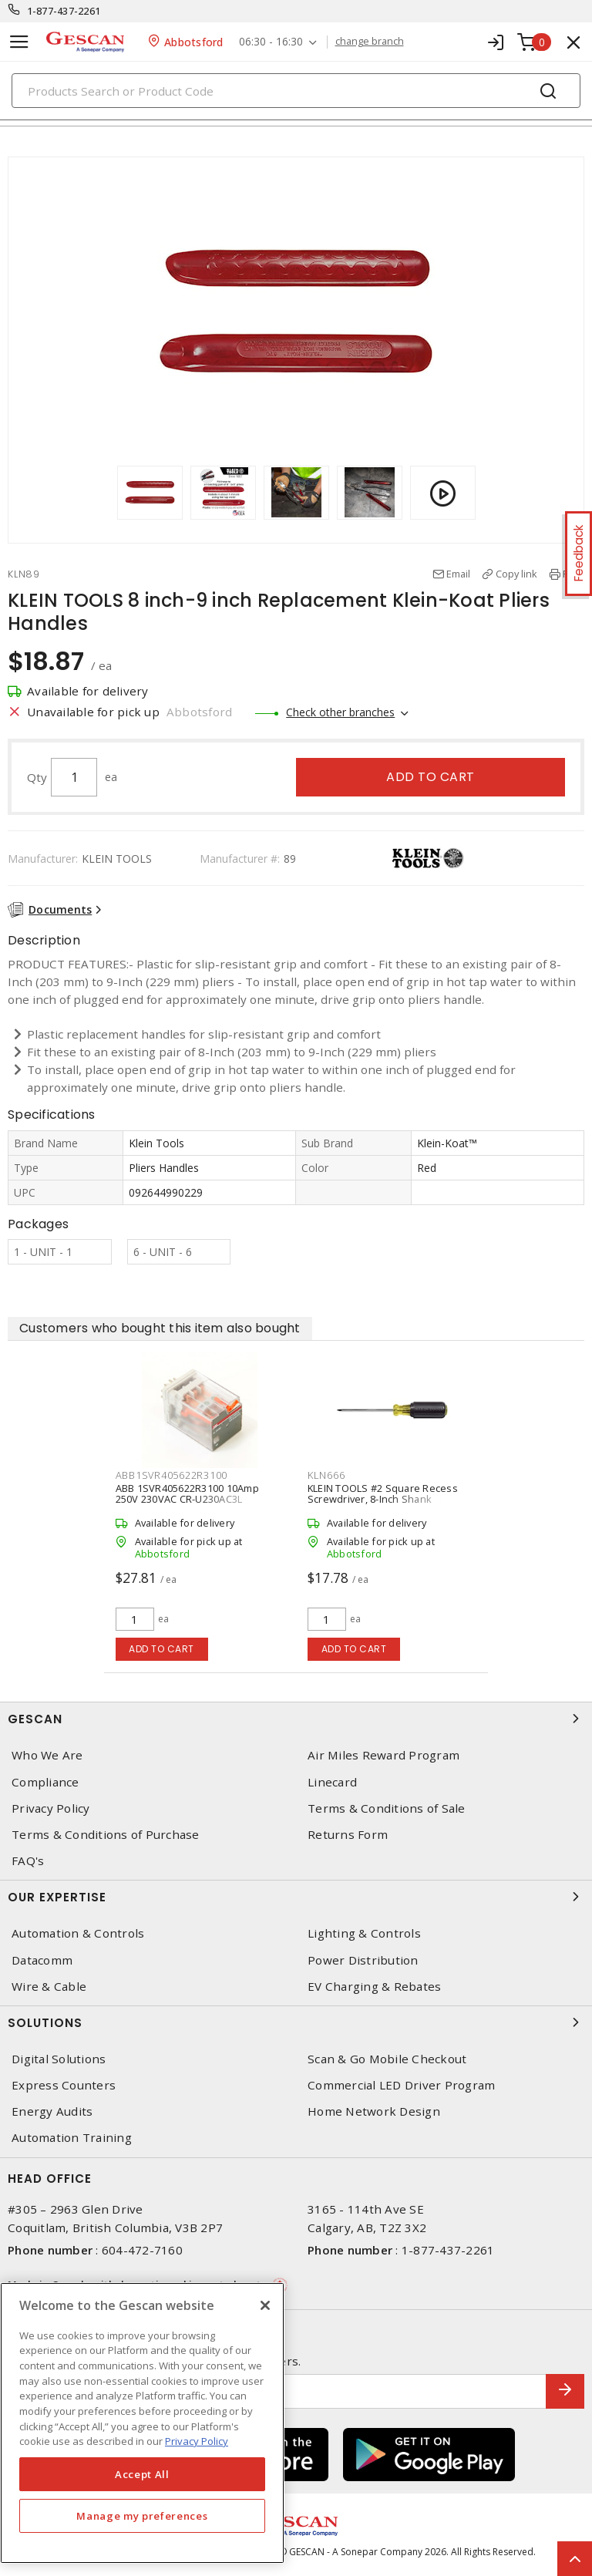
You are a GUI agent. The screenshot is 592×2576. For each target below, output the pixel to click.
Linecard (332, 1782)
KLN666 (326, 1475)
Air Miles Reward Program (383, 1755)
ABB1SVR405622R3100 (172, 1475)
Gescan (296, 1718)
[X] (265, 2305)
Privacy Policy (51, 1808)
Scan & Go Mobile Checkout (387, 2059)
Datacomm (42, 1960)
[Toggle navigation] (19, 42)
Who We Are (47, 1755)
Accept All (142, 2474)
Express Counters (64, 2085)
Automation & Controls (78, 1933)
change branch (369, 41)
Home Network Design (374, 2111)
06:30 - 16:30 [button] (271, 42)
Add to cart (430, 777)
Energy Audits (52, 2111)
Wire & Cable (49, 1986)
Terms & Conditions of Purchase (106, 1834)
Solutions (296, 2022)
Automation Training (72, 2137)
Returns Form (348, 1834)
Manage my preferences (141, 2516)
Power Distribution (363, 1960)
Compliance (45, 1782)
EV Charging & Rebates (374, 1986)
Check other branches (340, 712)
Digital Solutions (59, 2059)
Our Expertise (296, 1896)
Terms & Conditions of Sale (387, 1808)
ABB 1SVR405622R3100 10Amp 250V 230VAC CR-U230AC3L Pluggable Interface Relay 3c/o (188, 1499)
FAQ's (28, 1861)
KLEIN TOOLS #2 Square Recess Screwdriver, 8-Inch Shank (383, 1493)
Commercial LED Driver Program (401, 2085)
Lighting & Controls (364, 1933)
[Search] (296, 90)
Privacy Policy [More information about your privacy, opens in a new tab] (196, 2441)
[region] (142, 2423)
